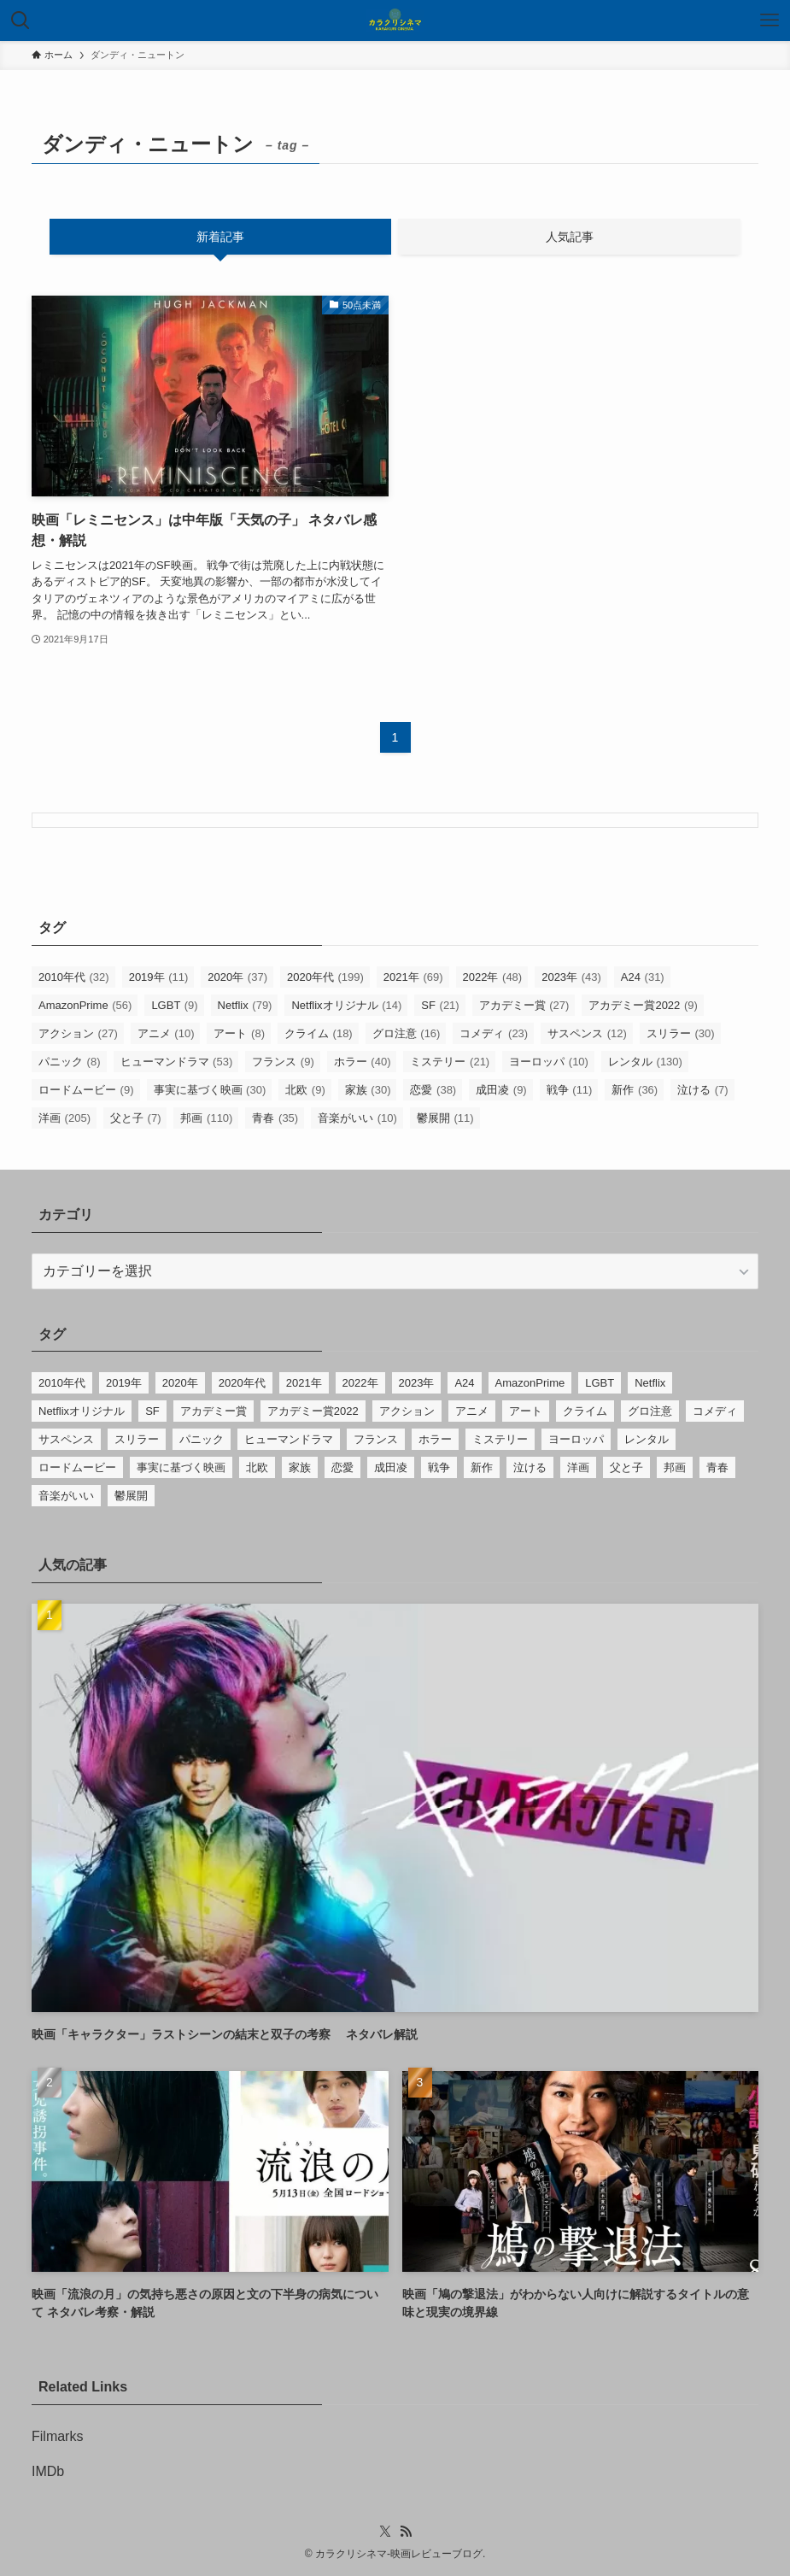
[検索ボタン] (20, 20)
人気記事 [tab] (570, 237)
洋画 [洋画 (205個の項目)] (64, 1118)
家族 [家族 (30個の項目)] (368, 1089)
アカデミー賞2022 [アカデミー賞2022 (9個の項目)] (642, 1005)
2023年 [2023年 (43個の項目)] (571, 977)
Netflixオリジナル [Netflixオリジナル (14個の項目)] (346, 1005)
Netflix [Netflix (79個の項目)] (245, 1005)
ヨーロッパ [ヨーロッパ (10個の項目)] (548, 1061)
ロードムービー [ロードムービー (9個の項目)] (86, 1089)
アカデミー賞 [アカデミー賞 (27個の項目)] (524, 1005)
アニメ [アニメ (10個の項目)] (166, 1033)
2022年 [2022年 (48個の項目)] (493, 977)
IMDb (48, 2471)
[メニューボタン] (769, 20)
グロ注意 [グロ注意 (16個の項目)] (406, 1033)
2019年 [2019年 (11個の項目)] (159, 977)
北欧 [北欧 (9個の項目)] (305, 1089)
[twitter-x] (385, 2531)
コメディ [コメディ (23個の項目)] (493, 1033)
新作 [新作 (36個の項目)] (635, 1089)
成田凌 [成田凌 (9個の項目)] (501, 1089)
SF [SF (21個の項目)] (440, 1005)
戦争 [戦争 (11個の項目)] (570, 1089)
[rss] (405, 2531)
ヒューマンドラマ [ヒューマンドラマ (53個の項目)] (176, 1061)
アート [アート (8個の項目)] (239, 1033)
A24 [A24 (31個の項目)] (642, 977)
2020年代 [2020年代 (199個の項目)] (325, 977)
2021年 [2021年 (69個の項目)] (413, 977)
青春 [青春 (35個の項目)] (275, 1118)
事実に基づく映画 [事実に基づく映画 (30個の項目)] (210, 1089)
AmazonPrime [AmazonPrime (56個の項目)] (85, 1005)
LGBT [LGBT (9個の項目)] (174, 1005)
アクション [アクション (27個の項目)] (78, 1033)
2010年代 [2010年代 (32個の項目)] (73, 977)
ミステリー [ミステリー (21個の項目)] (449, 1061)
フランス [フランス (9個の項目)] (283, 1061)
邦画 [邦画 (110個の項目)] (206, 1118)
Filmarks (57, 2436)
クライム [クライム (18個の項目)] (318, 1033)
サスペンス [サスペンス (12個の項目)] (587, 1033)
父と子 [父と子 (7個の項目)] (135, 1118)
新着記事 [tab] (220, 237)
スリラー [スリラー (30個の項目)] (681, 1033)
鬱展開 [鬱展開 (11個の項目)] (445, 1118)
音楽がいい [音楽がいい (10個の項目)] (357, 1118)
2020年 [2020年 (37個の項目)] (237, 977)
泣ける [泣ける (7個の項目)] (703, 1089)
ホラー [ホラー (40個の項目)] (362, 1061)
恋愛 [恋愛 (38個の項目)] (433, 1089)
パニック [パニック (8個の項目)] (69, 1061)
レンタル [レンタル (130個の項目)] (645, 1061)
